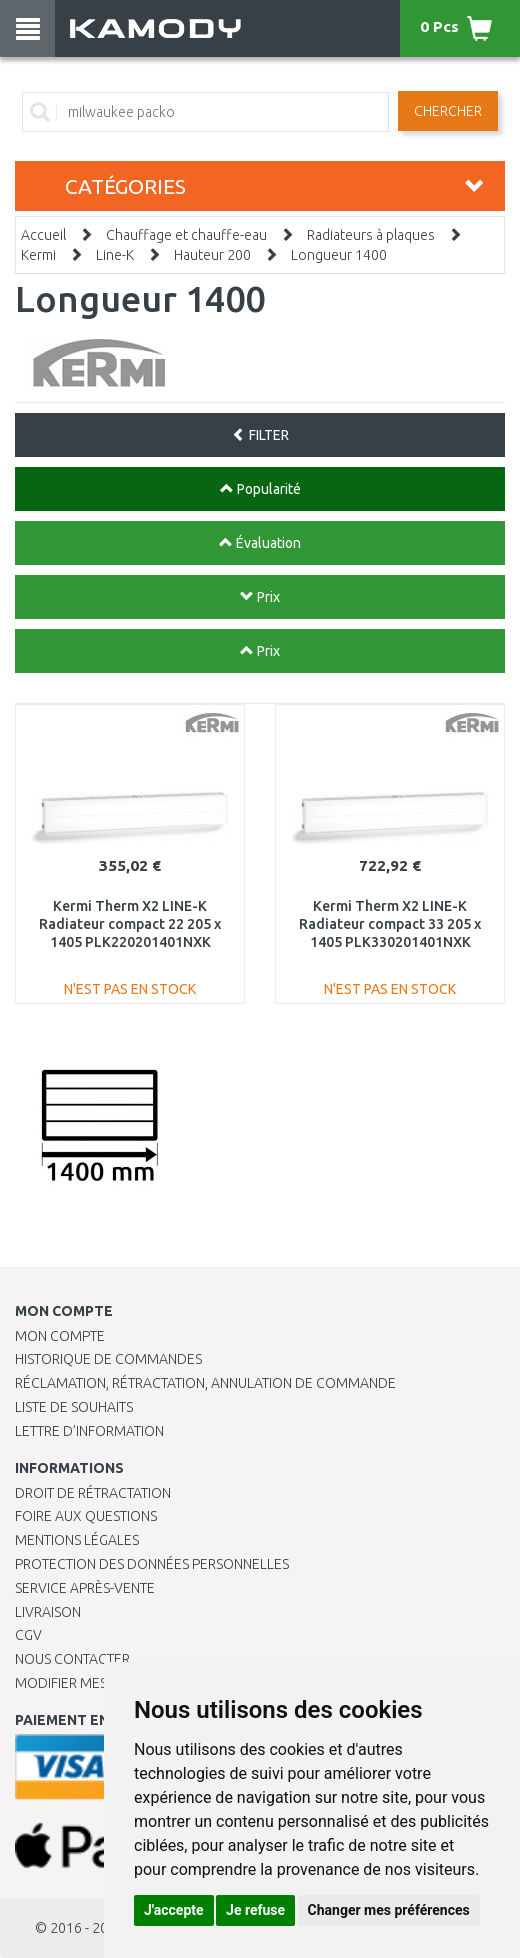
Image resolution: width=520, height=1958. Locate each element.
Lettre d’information (89, 1431)
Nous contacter (72, 1659)
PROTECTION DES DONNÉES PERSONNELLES (152, 1564)
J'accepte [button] (174, 1910)
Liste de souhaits (74, 1407)
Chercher (448, 111)
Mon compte (60, 1336)
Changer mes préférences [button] (389, 1910)
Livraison (48, 1612)
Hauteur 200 (212, 255)
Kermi (38, 255)
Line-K (115, 255)
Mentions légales (77, 1540)
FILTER (260, 435)
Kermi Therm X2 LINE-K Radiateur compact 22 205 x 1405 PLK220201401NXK (130, 924)
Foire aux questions (86, 1516)
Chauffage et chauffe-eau (186, 235)
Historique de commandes (108, 1359)
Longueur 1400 (339, 255)
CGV (28, 1635)
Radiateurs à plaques (371, 235)
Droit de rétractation (93, 1493)
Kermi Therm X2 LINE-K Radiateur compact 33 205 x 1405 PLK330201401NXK (390, 924)
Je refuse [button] (255, 1910)
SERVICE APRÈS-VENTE (85, 1588)
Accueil (43, 235)
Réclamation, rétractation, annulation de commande (205, 1383)
